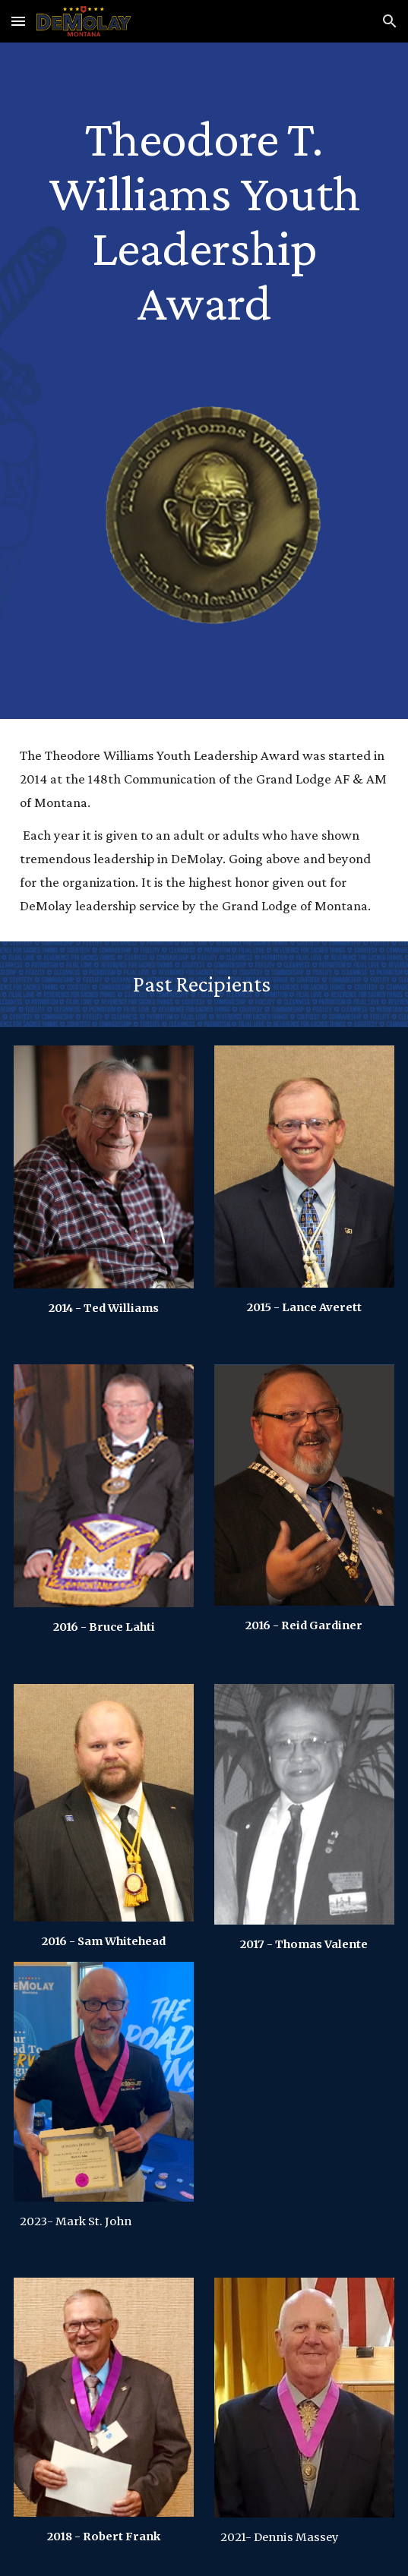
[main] (204, 218)
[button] (18, 21)
